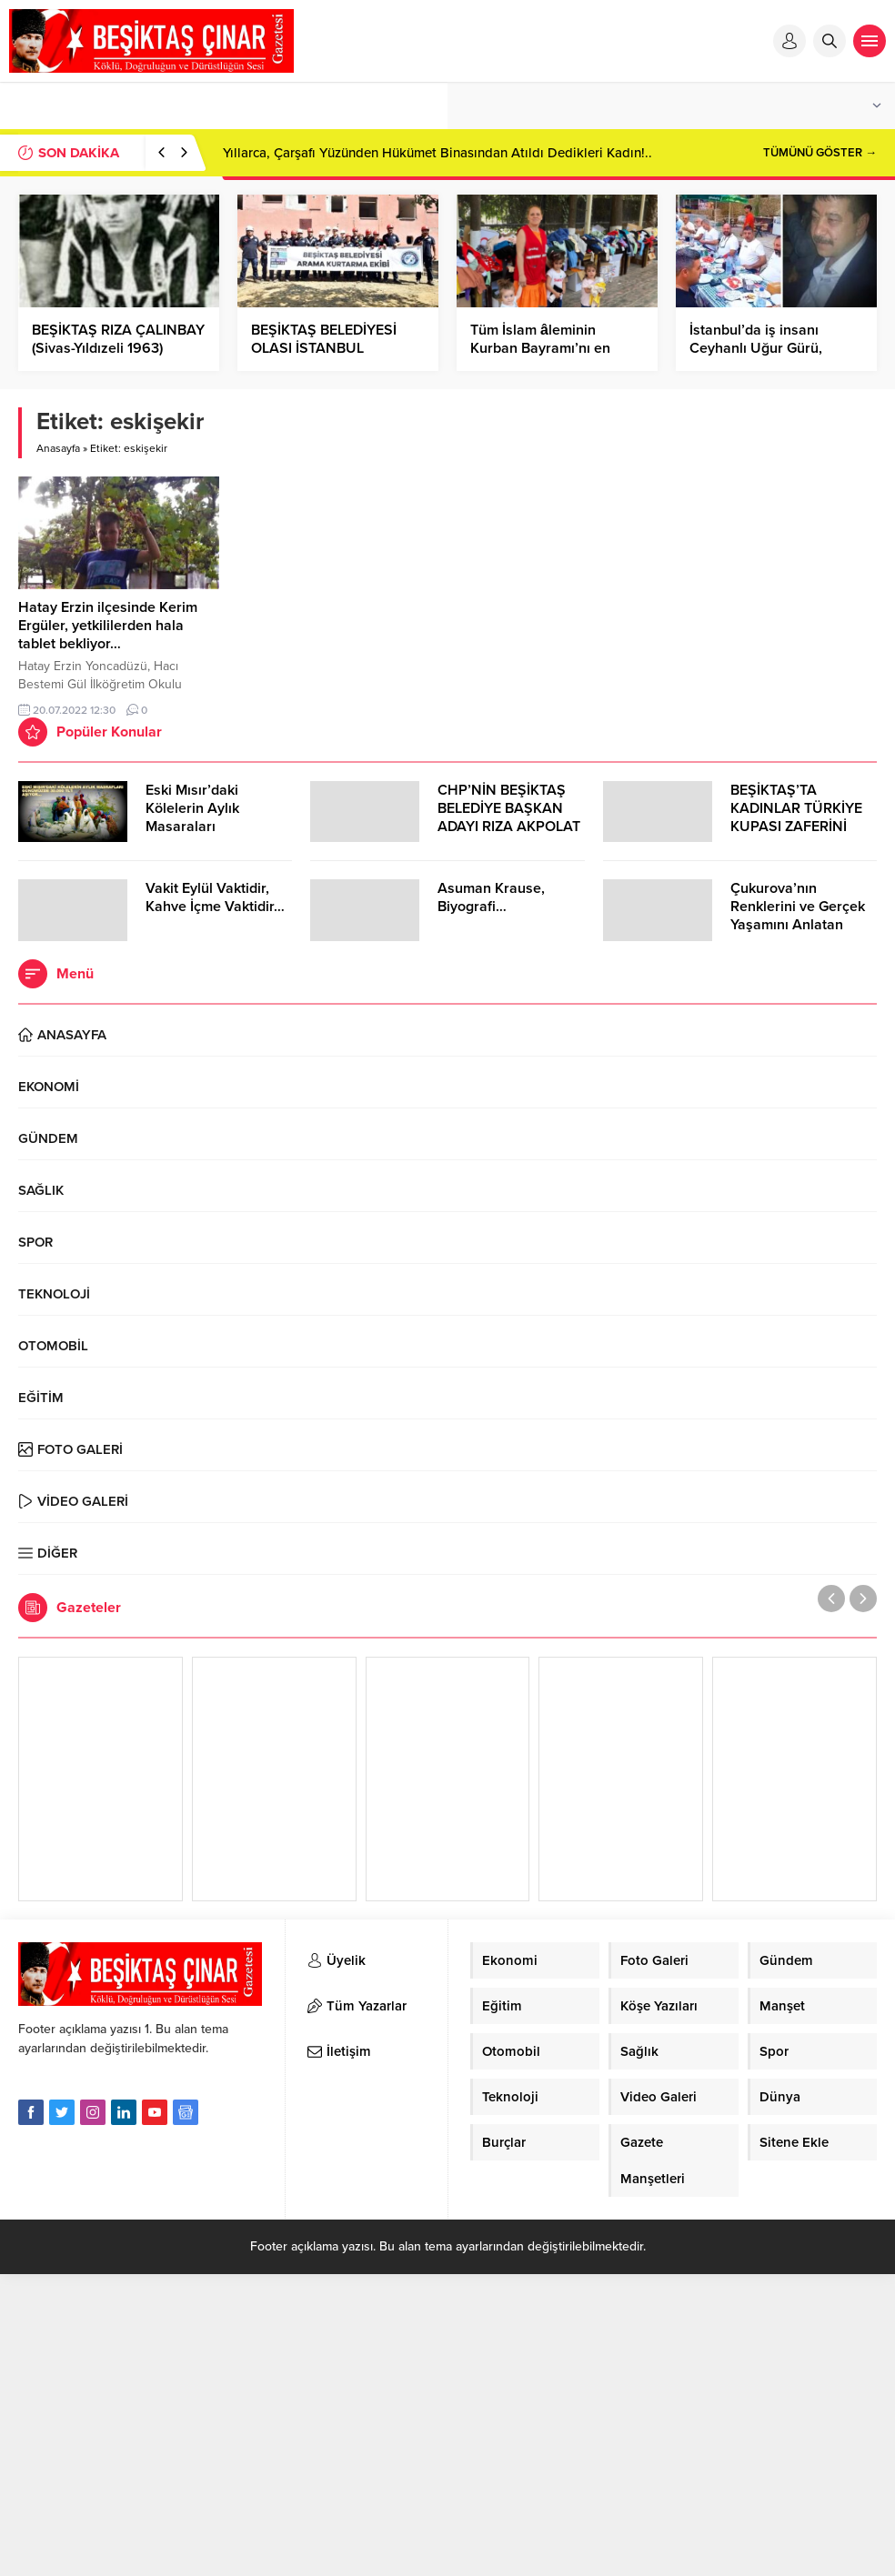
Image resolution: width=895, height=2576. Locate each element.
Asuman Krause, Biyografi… (491, 897)
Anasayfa (58, 448)
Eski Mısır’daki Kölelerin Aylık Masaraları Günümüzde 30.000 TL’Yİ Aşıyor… (211, 826)
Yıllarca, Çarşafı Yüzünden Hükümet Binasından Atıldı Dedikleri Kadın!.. (437, 153)
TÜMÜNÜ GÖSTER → (820, 152)
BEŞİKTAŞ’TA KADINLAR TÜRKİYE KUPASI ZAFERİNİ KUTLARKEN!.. (796, 817)
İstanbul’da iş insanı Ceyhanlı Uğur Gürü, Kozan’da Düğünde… (756, 348)
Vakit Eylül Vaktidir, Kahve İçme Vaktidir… (215, 897)
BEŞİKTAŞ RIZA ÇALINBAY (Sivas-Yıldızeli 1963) (118, 339)
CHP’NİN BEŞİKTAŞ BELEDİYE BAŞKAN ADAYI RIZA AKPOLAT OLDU (508, 817)
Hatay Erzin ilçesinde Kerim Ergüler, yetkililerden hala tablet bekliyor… (107, 625)
